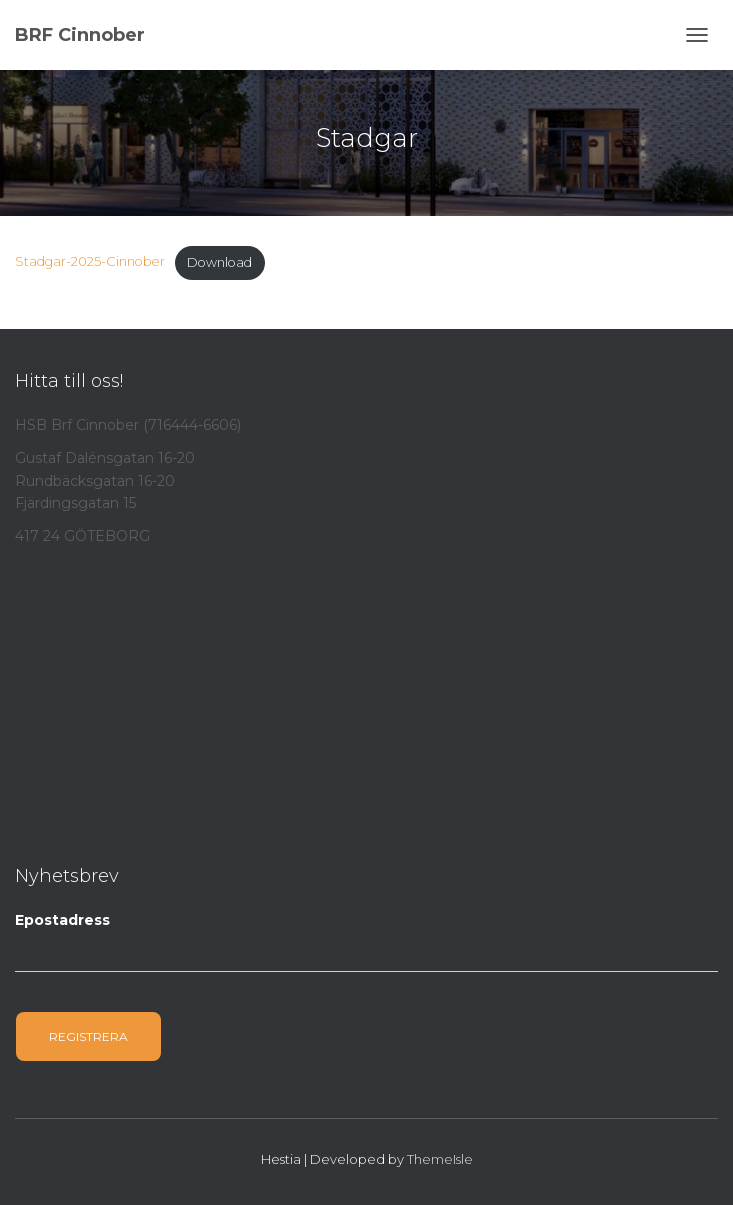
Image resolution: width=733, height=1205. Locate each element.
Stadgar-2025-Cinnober (90, 262)
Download (219, 262)
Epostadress (62, 920)
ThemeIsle (440, 1159)
